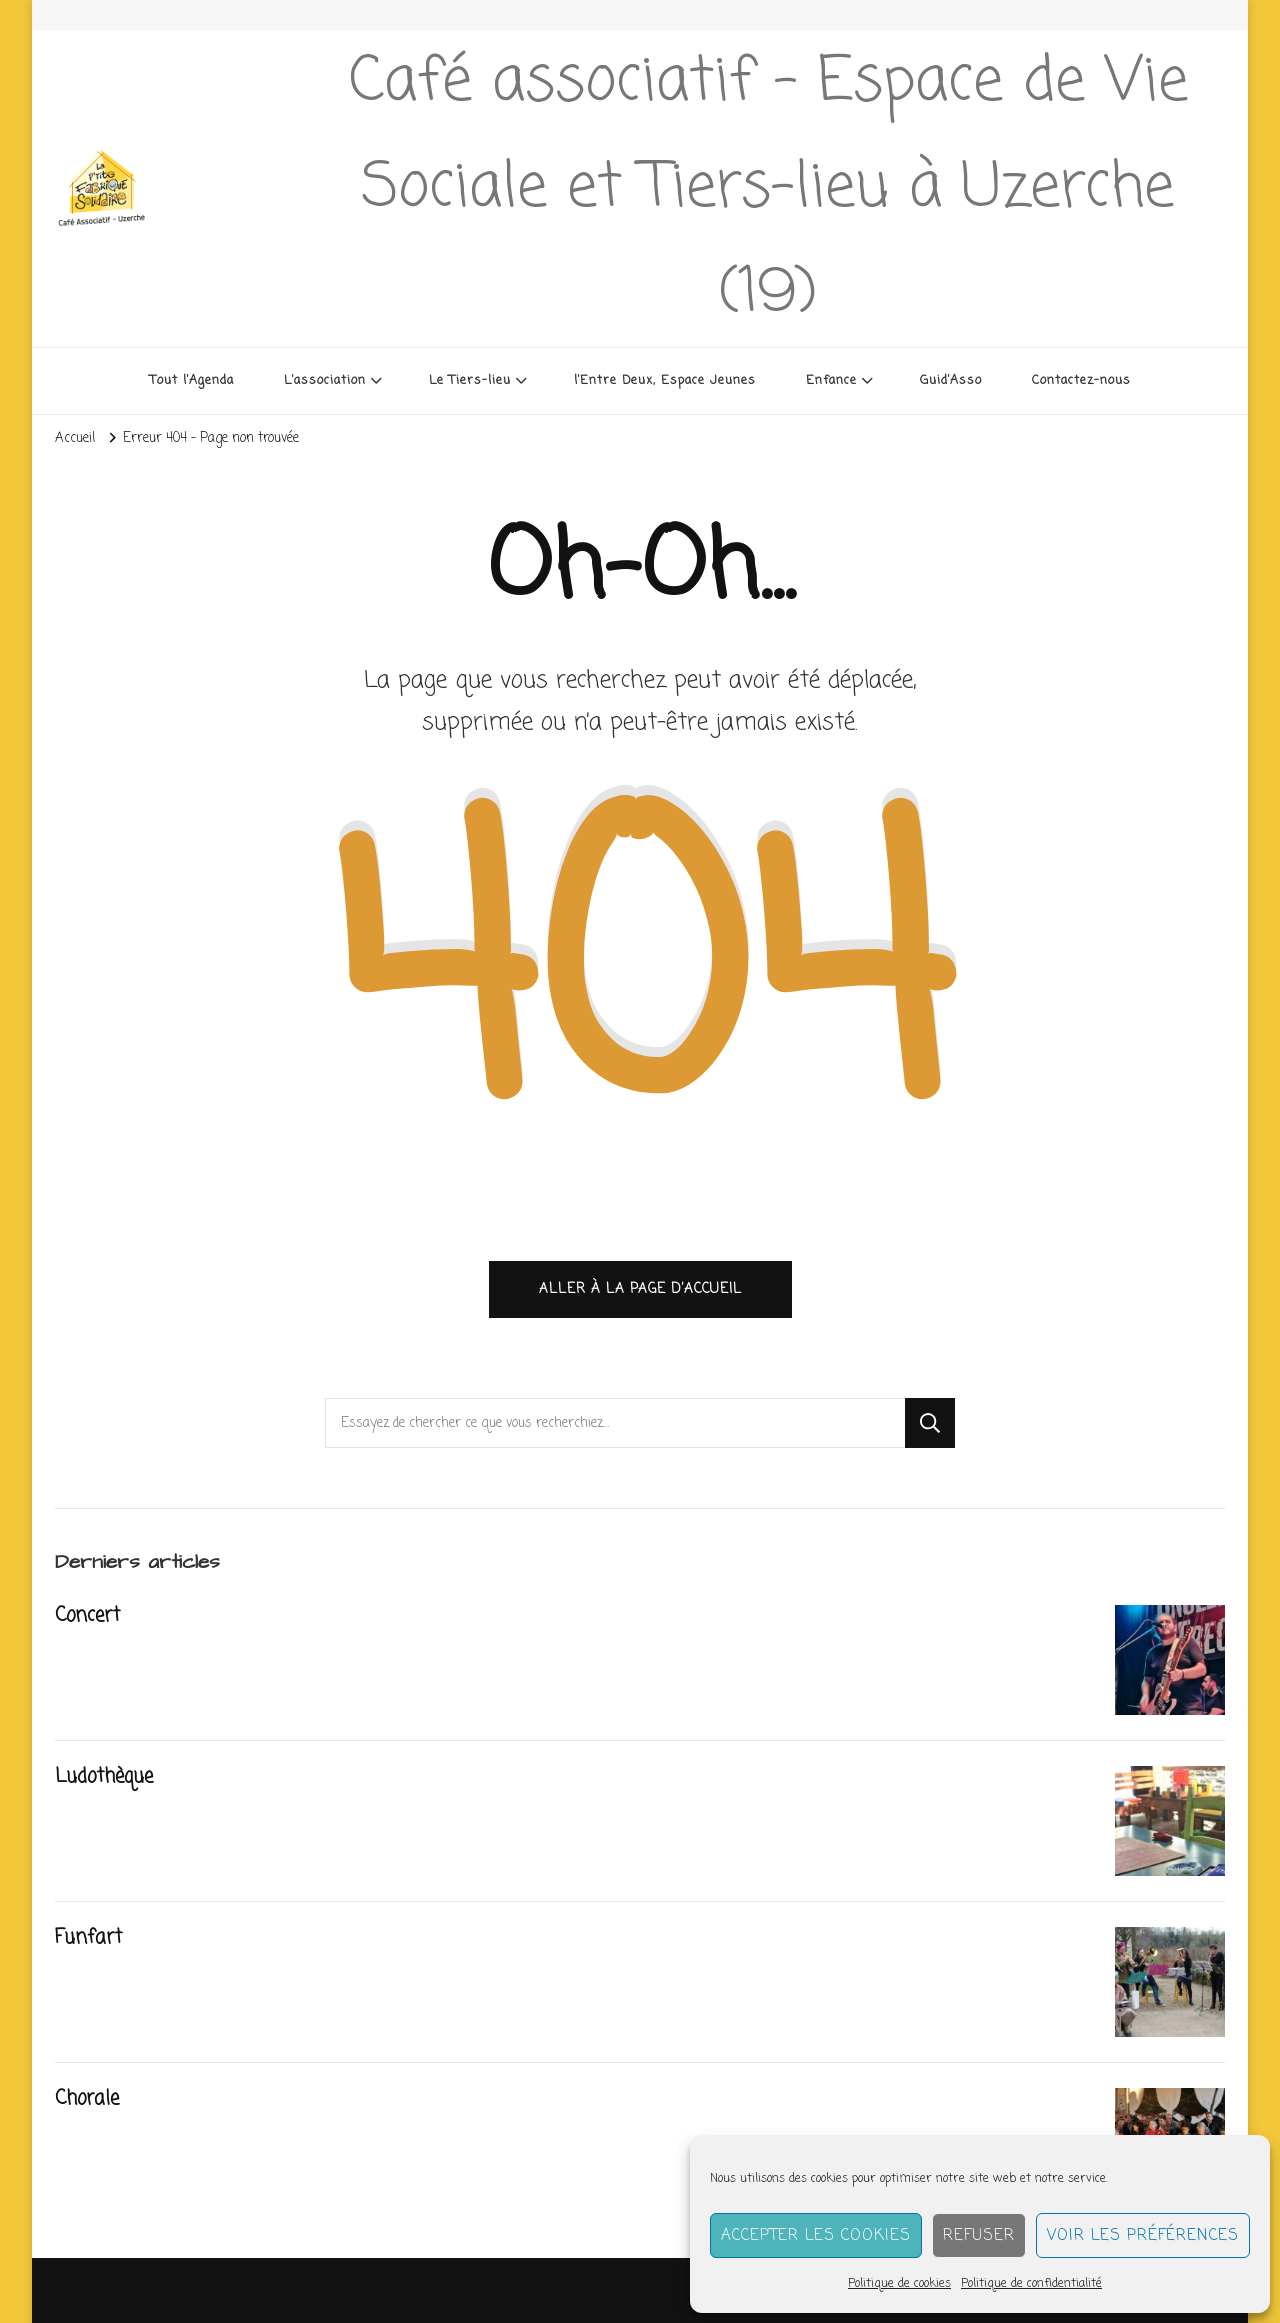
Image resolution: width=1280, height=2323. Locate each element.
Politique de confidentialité (1031, 2284)
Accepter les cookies (816, 2236)
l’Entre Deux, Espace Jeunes (665, 380)
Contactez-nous (1081, 380)
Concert (87, 1616)
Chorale (87, 2099)
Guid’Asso (951, 380)
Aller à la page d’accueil (640, 1289)
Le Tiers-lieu (470, 380)
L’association (325, 380)
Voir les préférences (1143, 2236)
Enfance (831, 380)
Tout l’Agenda (192, 380)
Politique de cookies (899, 2284)
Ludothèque (104, 1777)
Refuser (979, 2236)
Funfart (88, 1938)
